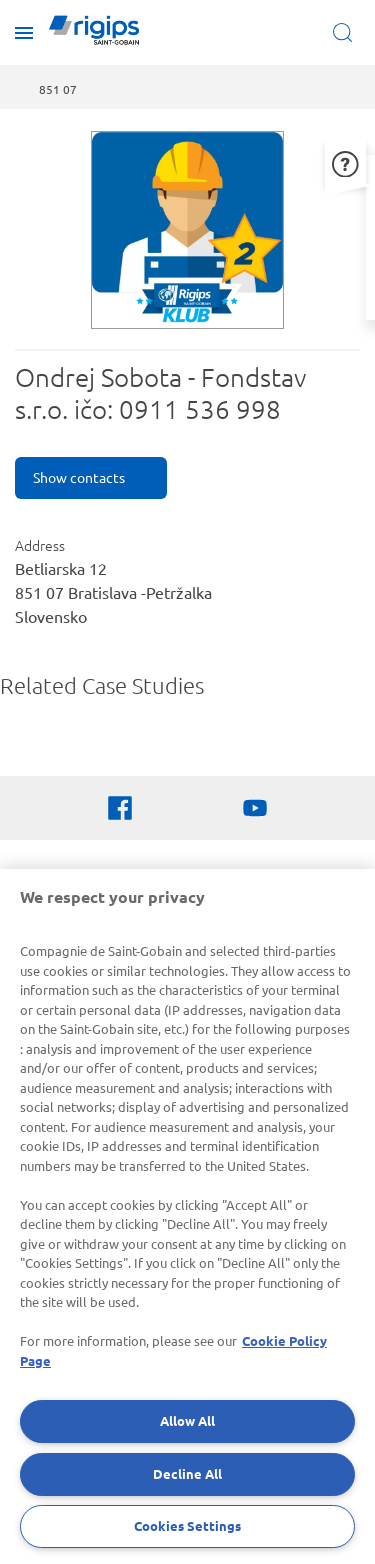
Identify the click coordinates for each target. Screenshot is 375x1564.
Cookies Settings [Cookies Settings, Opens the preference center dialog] (187, 1525)
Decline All (187, 1473)
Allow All (187, 1420)
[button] (345, 161)
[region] (187, 1216)
